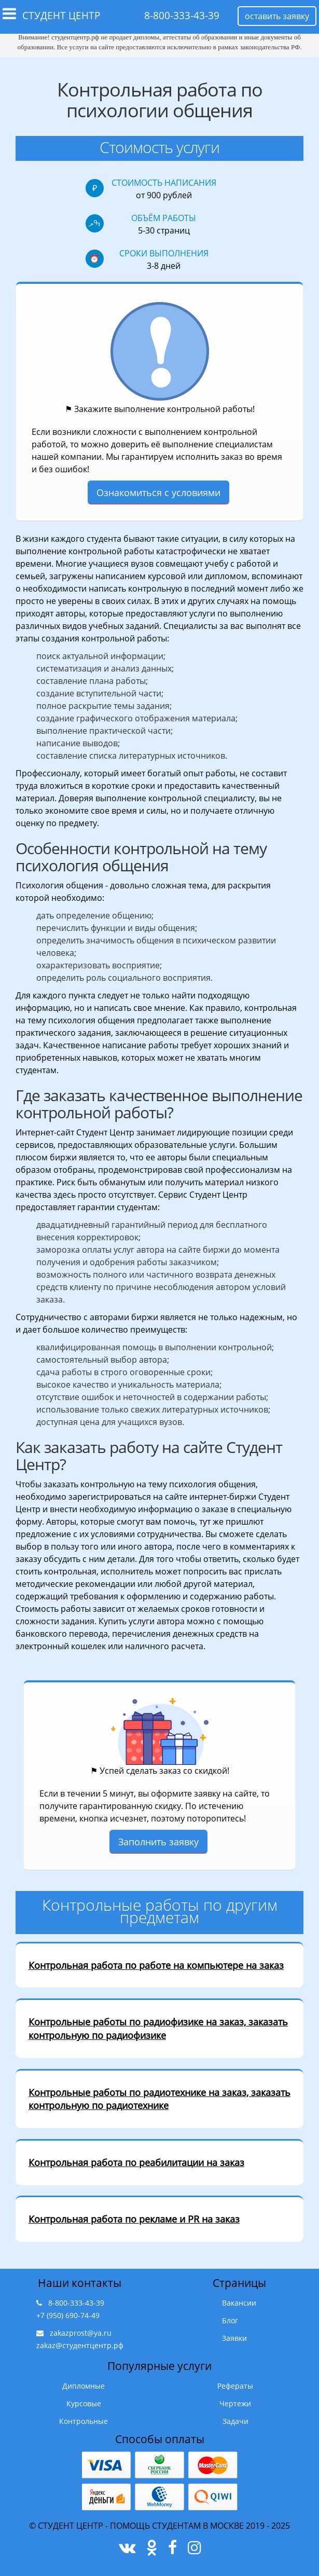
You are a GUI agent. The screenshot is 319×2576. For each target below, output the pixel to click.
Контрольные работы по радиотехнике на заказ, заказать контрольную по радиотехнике (159, 2099)
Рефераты (235, 2386)
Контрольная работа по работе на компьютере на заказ (156, 1965)
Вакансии (239, 2303)
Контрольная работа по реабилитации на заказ (136, 2162)
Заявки (234, 2338)
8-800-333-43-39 (181, 15)
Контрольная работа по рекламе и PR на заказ (134, 2219)
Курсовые (83, 2403)
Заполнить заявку (158, 1841)
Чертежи (235, 2403)
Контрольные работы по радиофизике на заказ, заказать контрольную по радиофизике (158, 2028)
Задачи (235, 2421)
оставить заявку (277, 16)
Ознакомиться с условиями (158, 492)
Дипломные (83, 2386)
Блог (230, 2320)
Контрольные (83, 2421)
